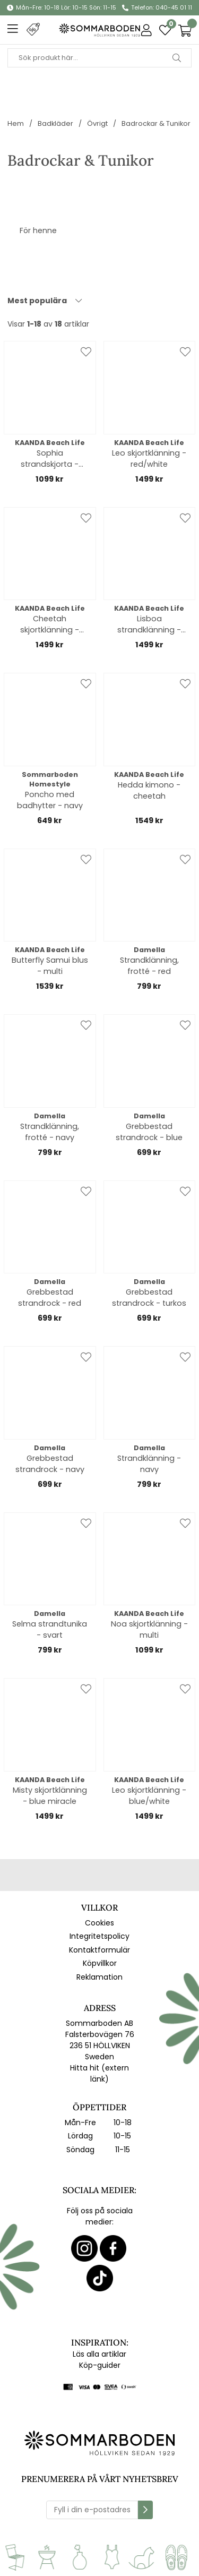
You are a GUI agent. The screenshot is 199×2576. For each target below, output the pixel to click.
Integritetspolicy (99, 1936)
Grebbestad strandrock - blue (149, 1132)
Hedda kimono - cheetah (149, 790)
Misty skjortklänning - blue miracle (50, 1796)
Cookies (99, 1923)
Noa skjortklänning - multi (149, 1629)
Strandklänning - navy (149, 1464)
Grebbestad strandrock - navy (49, 1464)
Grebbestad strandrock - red (49, 1297)
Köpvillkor (100, 1963)
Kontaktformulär (99, 1950)
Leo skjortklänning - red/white (149, 458)
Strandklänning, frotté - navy (49, 1132)
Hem (15, 123)
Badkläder (55, 123)
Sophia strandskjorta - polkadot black (50, 459)
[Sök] (99, 57)
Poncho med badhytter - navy (50, 800)
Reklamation (99, 1977)
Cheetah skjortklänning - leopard (49, 624)
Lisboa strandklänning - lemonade (149, 624)
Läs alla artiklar (99, 2354)
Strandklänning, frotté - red (149, 966)
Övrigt (97, 123)
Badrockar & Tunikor (156, 123)
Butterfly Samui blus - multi (50, 966)
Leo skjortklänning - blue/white (149, 1796)
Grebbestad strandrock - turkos (149, 1297)
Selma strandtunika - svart (49, 1629)
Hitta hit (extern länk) (99, 2073)
